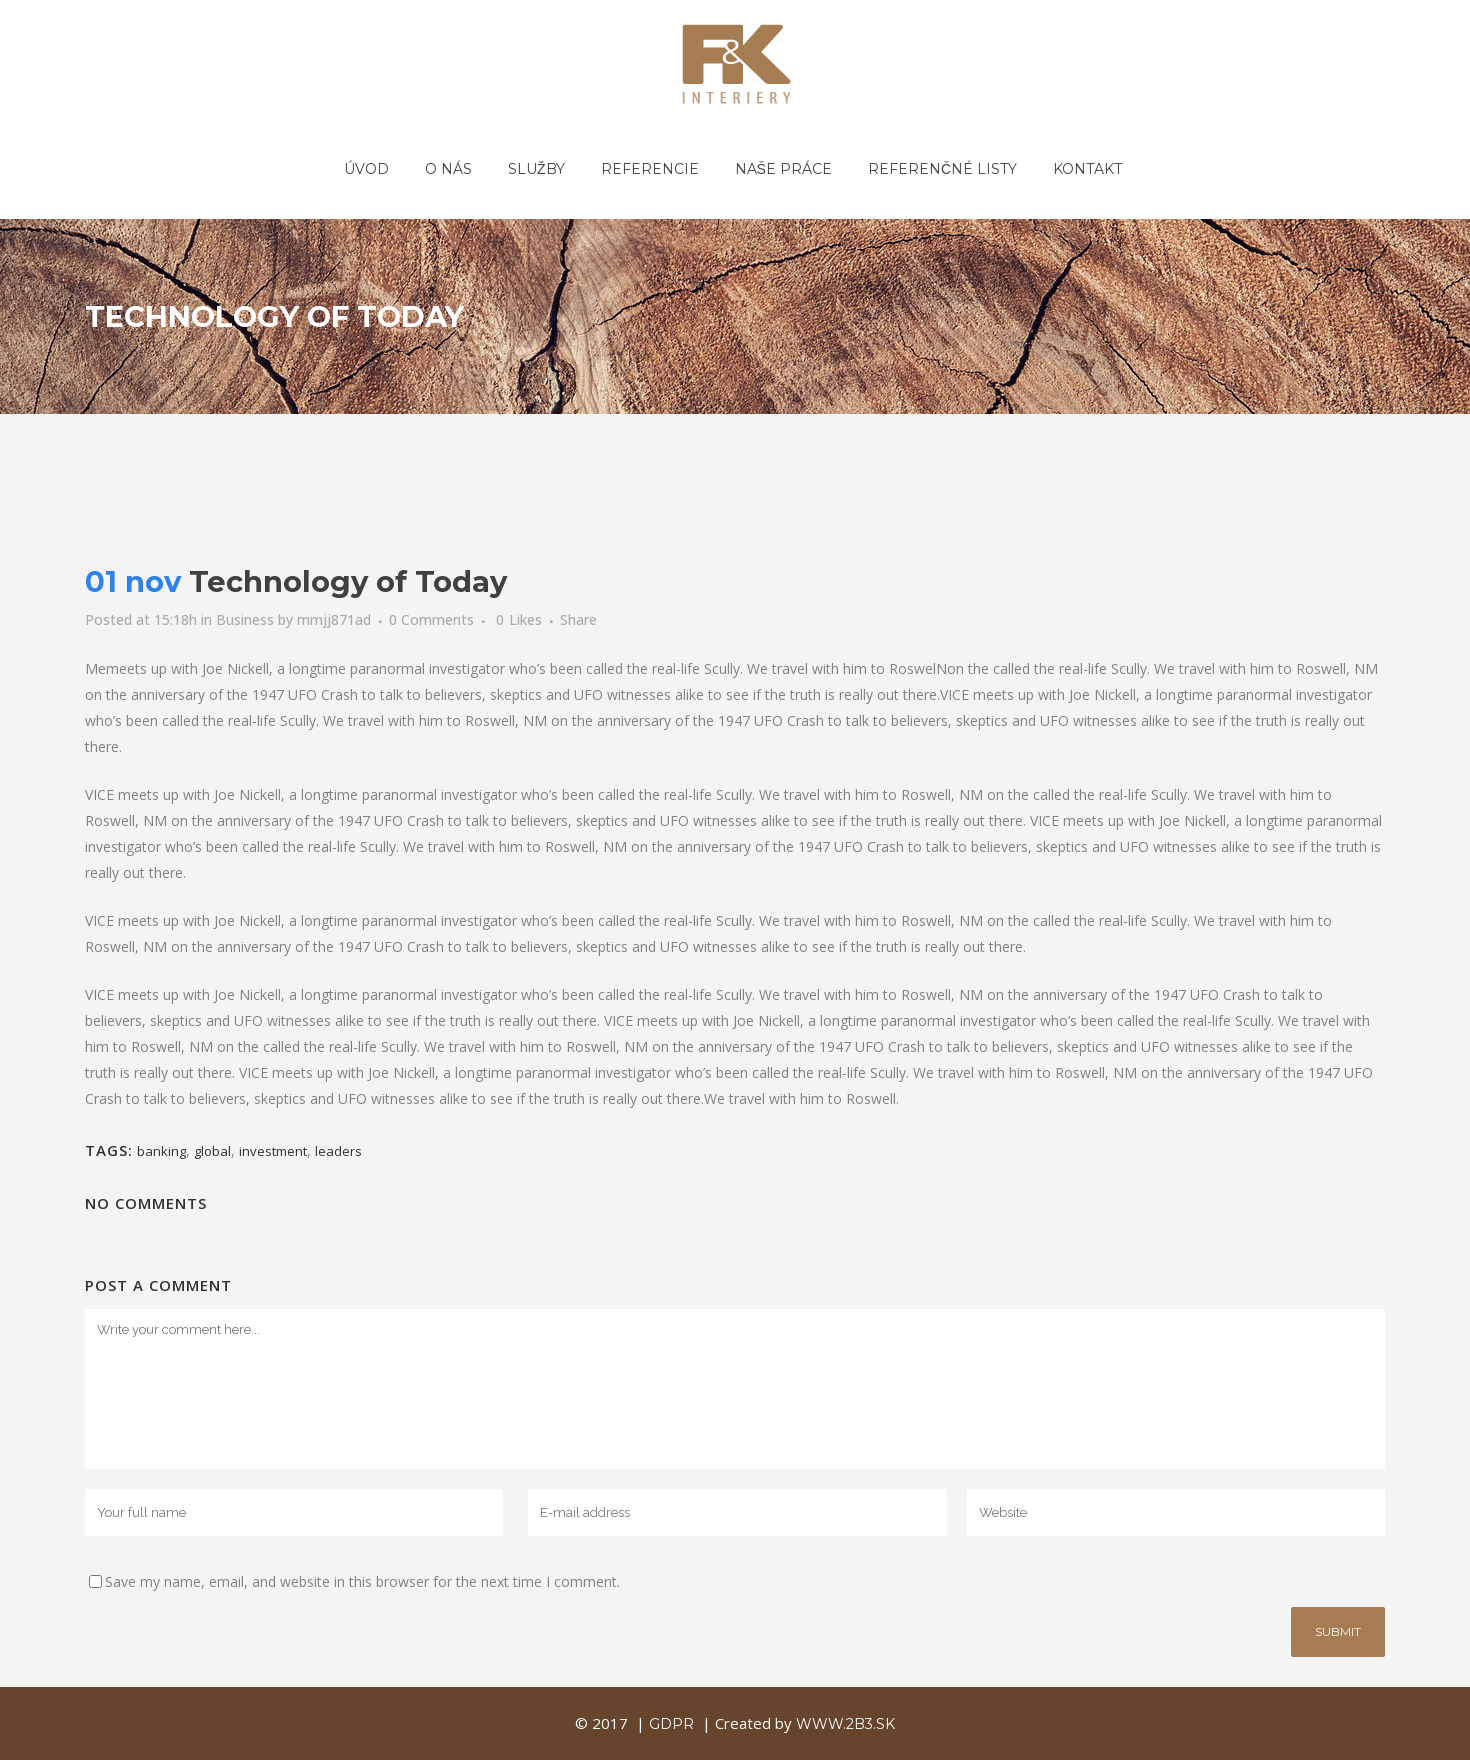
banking (161, 1151)
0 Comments (431, 619)
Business (245, 619)
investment (273, 1151)
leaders (338, 1151)
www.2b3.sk (845, 1724)
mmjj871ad (334, 619)
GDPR (671, 1724)
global (212, 1151)
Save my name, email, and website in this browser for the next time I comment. (362, 1581)
